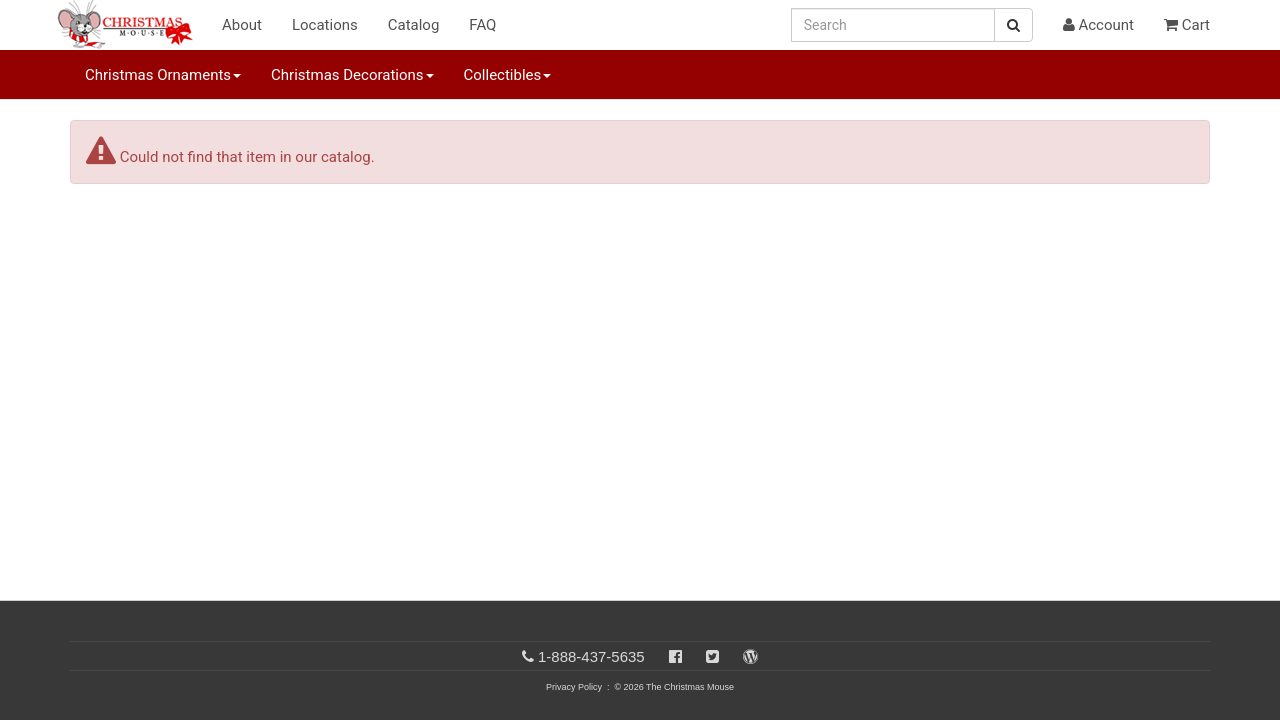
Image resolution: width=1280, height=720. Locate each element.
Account (1098, 25)
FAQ (482, 25)
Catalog (414, 25)
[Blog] (750, 656)
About (242, 25)
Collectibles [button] (508, 75)
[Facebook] (675, 656)
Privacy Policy (574, 687)
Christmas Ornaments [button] (163, 75)
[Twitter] (712, 656)
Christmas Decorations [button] (352, 75)
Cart (1187, 25)
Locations (325, 25)
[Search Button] (1013, 25)
